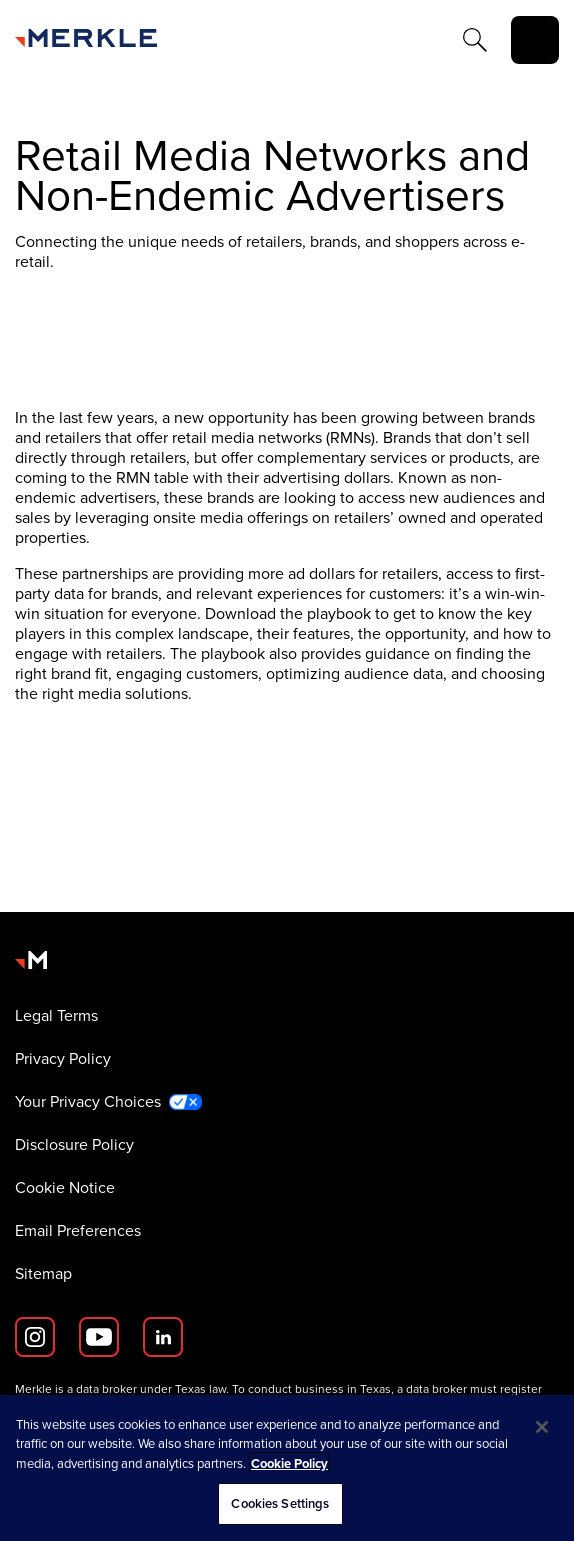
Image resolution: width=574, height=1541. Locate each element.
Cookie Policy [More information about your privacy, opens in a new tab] (289, 1463)
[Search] (475, 40)
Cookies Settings (280, 1503)
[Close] (542, 1427)
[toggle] (535, 40)
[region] (287, 1468)
